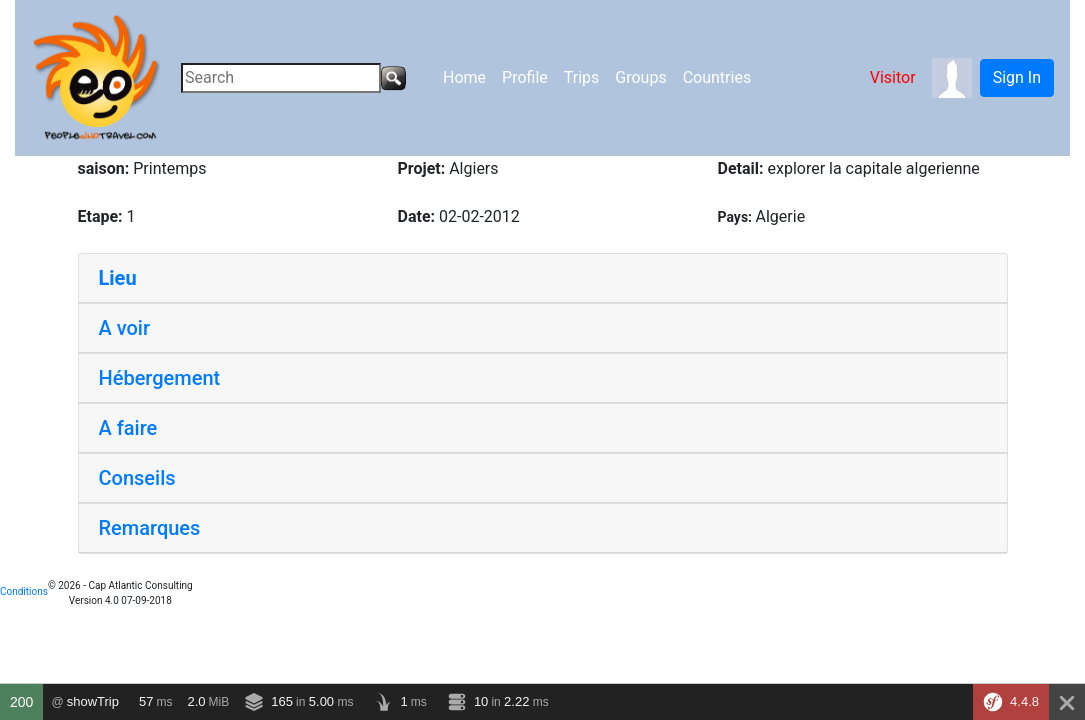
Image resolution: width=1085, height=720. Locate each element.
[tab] (543, 278)
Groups (640, 77)
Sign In (1017, 77)
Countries (717, 77)
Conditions (24, 591)
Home (464, 77)
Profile (525, 77)
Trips (582, 77)
